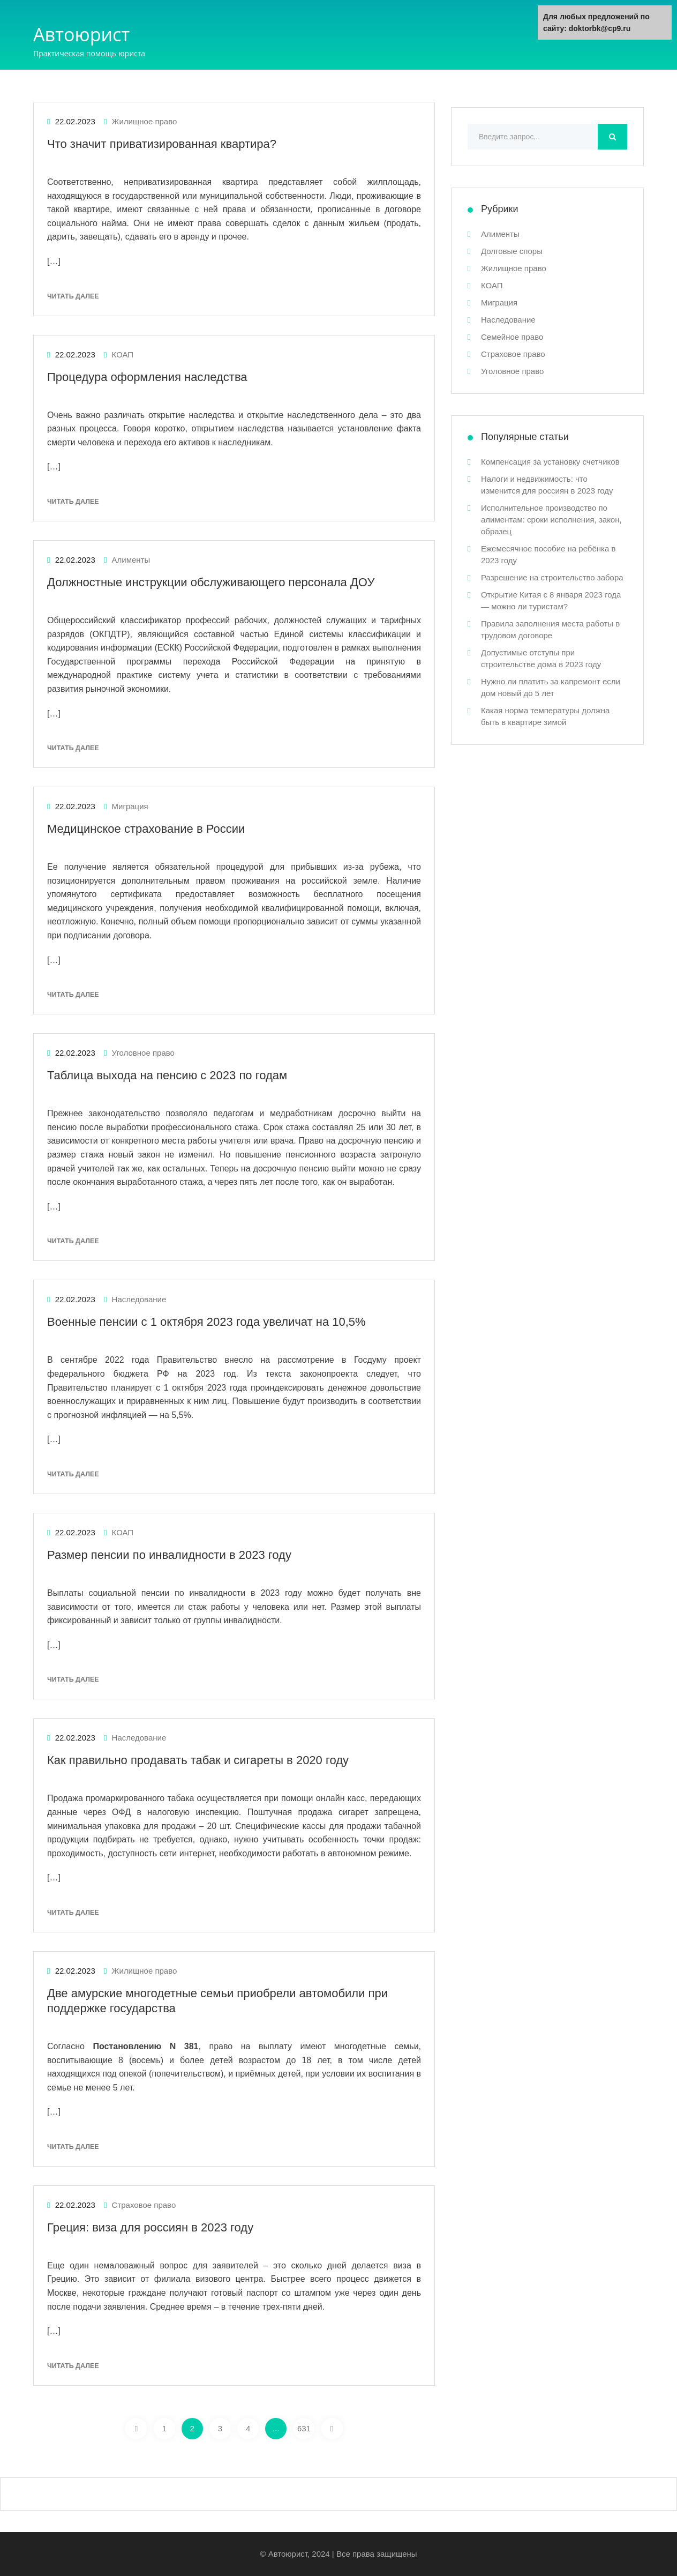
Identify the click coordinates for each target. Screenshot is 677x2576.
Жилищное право (144, 121)
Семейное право (512, 336)
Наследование (139, 1299)
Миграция (130, 806)
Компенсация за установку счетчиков (550, 461)
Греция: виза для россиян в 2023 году (150, 2227)
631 (304, 2428)
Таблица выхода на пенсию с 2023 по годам (167, 1075)
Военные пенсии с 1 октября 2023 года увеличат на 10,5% (206, 1321)
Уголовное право (143, 1052)
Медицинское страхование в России (146, 828)
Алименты (131, 559)
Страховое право (144, 2204)
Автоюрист (81, 34)
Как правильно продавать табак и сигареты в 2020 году (198, 1760)
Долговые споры (512, 251)
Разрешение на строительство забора (552, 577)
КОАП (123, 354)
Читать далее (73, 296)
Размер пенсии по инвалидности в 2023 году (169, 1555)
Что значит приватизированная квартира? (161, 144)
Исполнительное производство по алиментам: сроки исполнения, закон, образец (551, 519)
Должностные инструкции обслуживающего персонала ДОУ (210, 582)
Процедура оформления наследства (147, 377)
